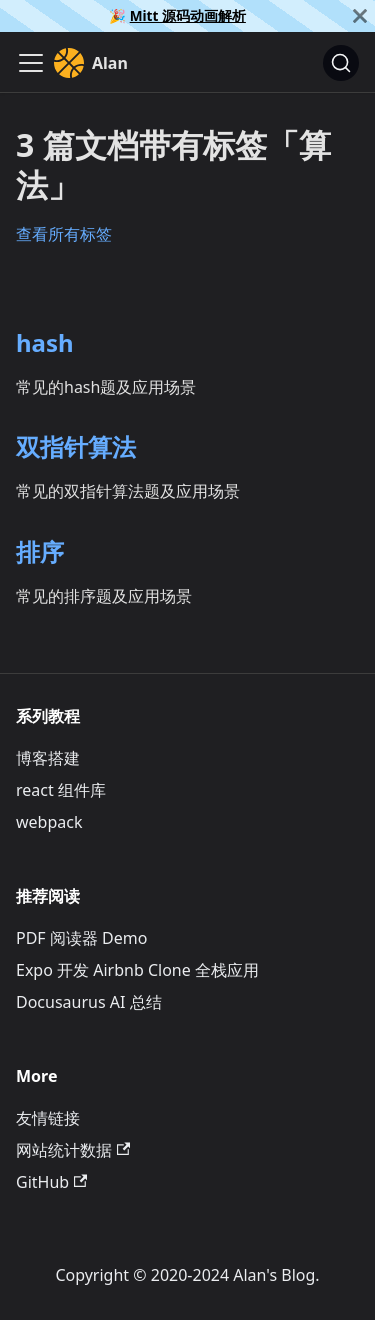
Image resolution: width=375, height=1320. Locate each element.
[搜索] (341, 63)
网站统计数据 (73, 1150)
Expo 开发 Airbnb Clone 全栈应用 (137, 970)
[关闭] (360, 16)
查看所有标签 (64, 234)
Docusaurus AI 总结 (89, 1002)
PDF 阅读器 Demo (81, 938)
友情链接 (48, 1118)
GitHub (51, 1182)
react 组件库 (61, 790)
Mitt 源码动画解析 (188, 15)
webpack (49, 822)
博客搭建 (48, 758)
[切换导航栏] (31, 63)
